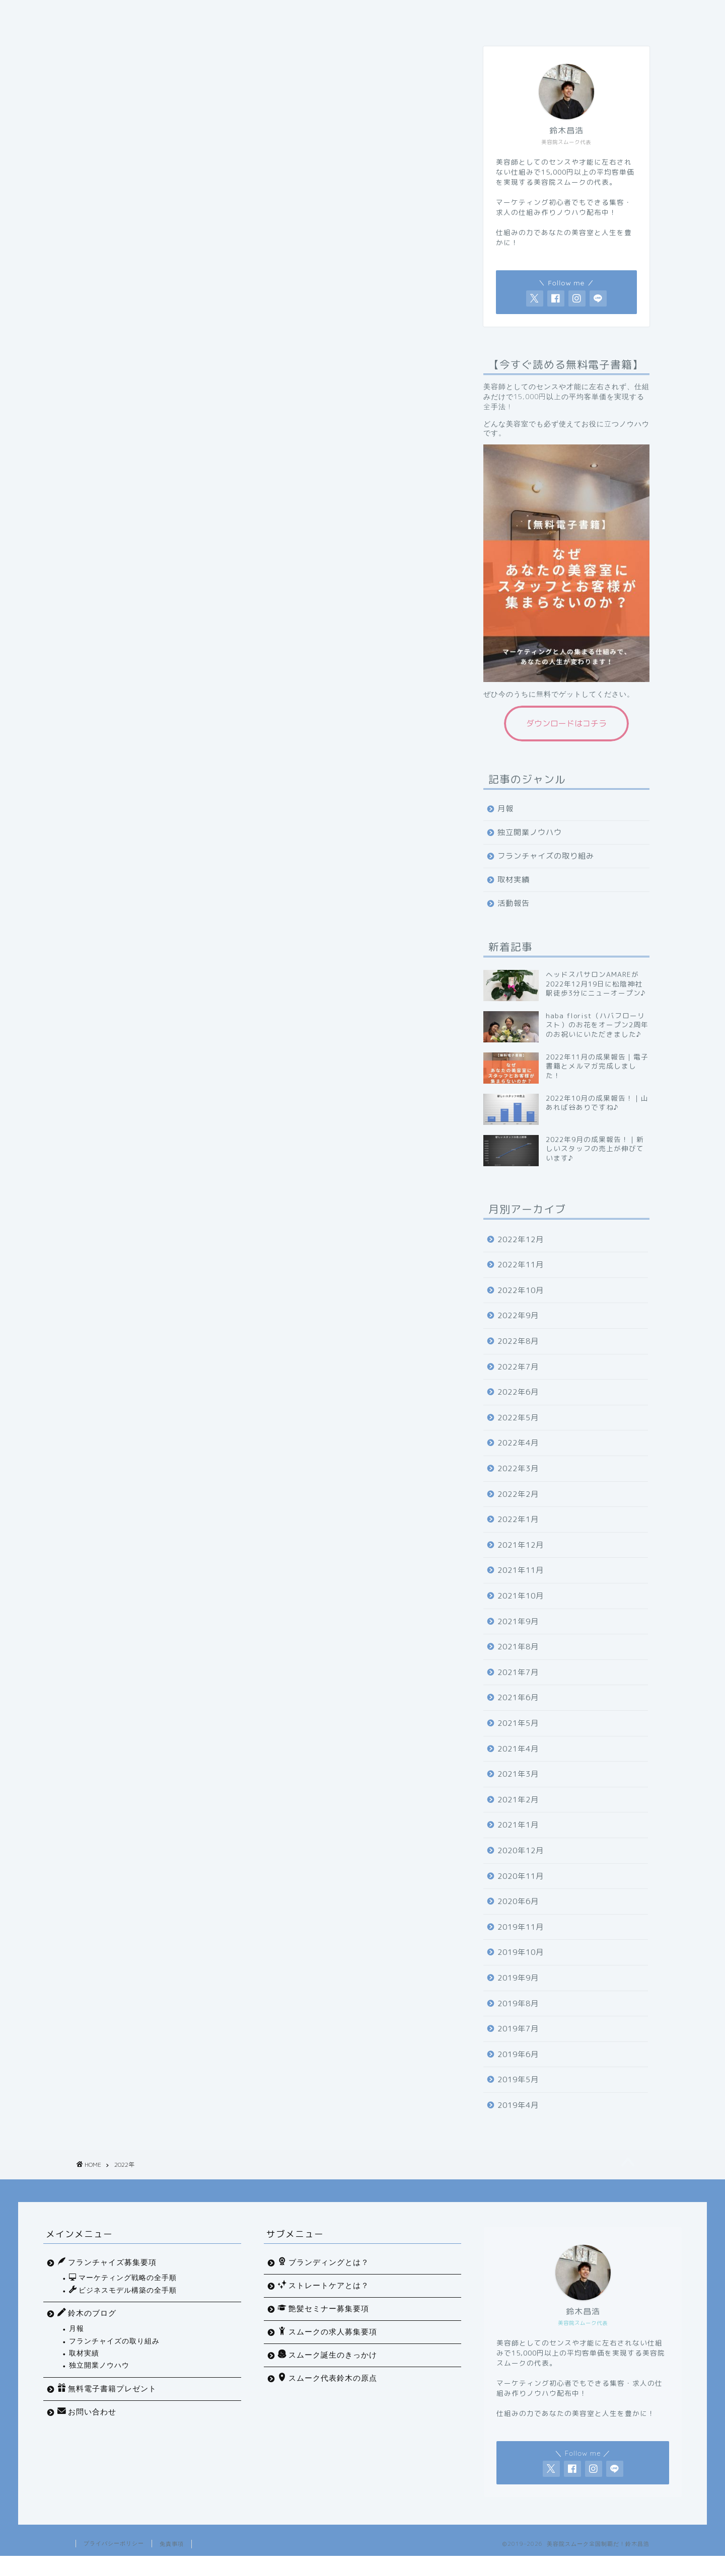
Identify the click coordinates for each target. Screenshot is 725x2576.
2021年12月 (520, 1560)
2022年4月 (518, 1458)
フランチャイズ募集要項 (518, 14)
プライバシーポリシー (114, 2563)
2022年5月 (518, 1432)
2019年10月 (520, 1967)
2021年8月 (518, 1661)
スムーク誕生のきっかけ (327, 2374)
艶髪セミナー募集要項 (323, 2328)
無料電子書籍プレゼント (107, 2408)
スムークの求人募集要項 (327, 2351)
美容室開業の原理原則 (416, 14)
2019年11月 (520, 1942)
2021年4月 (518, 1764)
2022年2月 (518, 1509)
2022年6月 (518, 1407)
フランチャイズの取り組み (545, 871)
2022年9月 (518, 1330)
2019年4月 (518, 2120)
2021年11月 (520, 1585)
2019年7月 (518, 2043)
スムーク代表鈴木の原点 (327, 2397)
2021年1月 (518, 1840)
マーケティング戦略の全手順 (188, 14)
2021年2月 (518, 1814)
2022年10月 (520, 1305)
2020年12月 (520, 1865)
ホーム (102, 14)
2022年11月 (520, 1279)
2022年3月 (518, 1483)
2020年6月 (518, 1916)
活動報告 (513, 918)
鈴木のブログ (86, 2332)
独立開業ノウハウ (529, 847)
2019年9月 (518, 1993)
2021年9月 (518, 1636)
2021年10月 (520, 1611)
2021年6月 (518, 1712)
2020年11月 (520, 1891)
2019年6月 (518, 2069)
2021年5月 (518, 1738)
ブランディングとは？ (323, 2282)
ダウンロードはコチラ (566, 738)
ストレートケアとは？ (323, 2305)
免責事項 (172, 2564)
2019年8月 (518, 2018)
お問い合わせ (191, 34)
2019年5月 (518, 2094)
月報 (505, 823)
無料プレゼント (115, 34)
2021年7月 (518, 1687)
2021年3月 (518, 1789)
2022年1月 (518, 1534)
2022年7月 (518, 1382)
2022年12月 (520, 1254)
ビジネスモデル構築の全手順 (307, 14)
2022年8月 (518, 1356)
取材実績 (513, 894)
